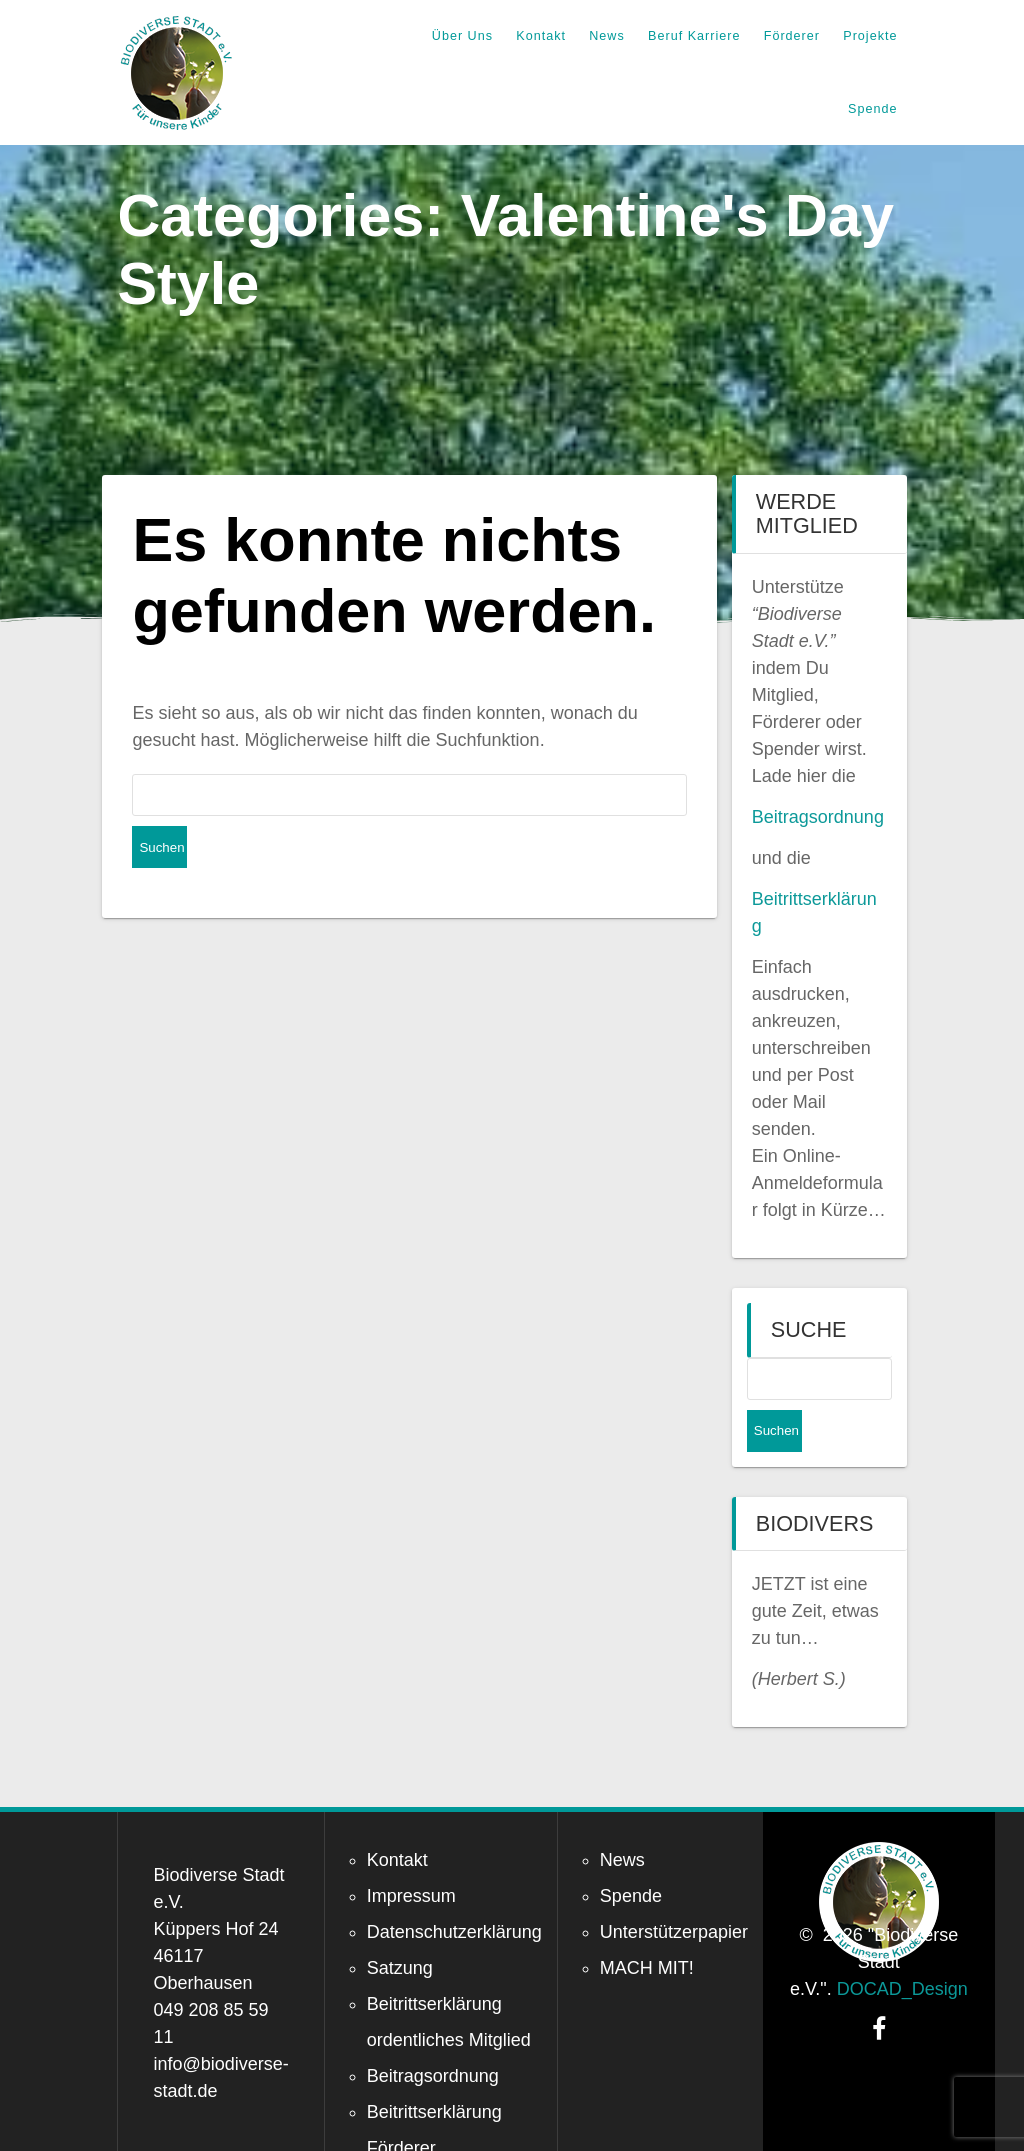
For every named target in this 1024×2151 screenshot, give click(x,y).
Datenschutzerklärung (454, 1890)
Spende (872, 109)
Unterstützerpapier (674, 1890)
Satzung (400, 1926)
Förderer (792, 36)
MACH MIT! (647, 1926)
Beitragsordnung (818, 817)
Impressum (411, 1854)
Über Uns (462, 36)
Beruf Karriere (694, 36)
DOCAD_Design (902, 1947)
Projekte (870, 36)
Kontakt (541, 36)
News (607, 36)
